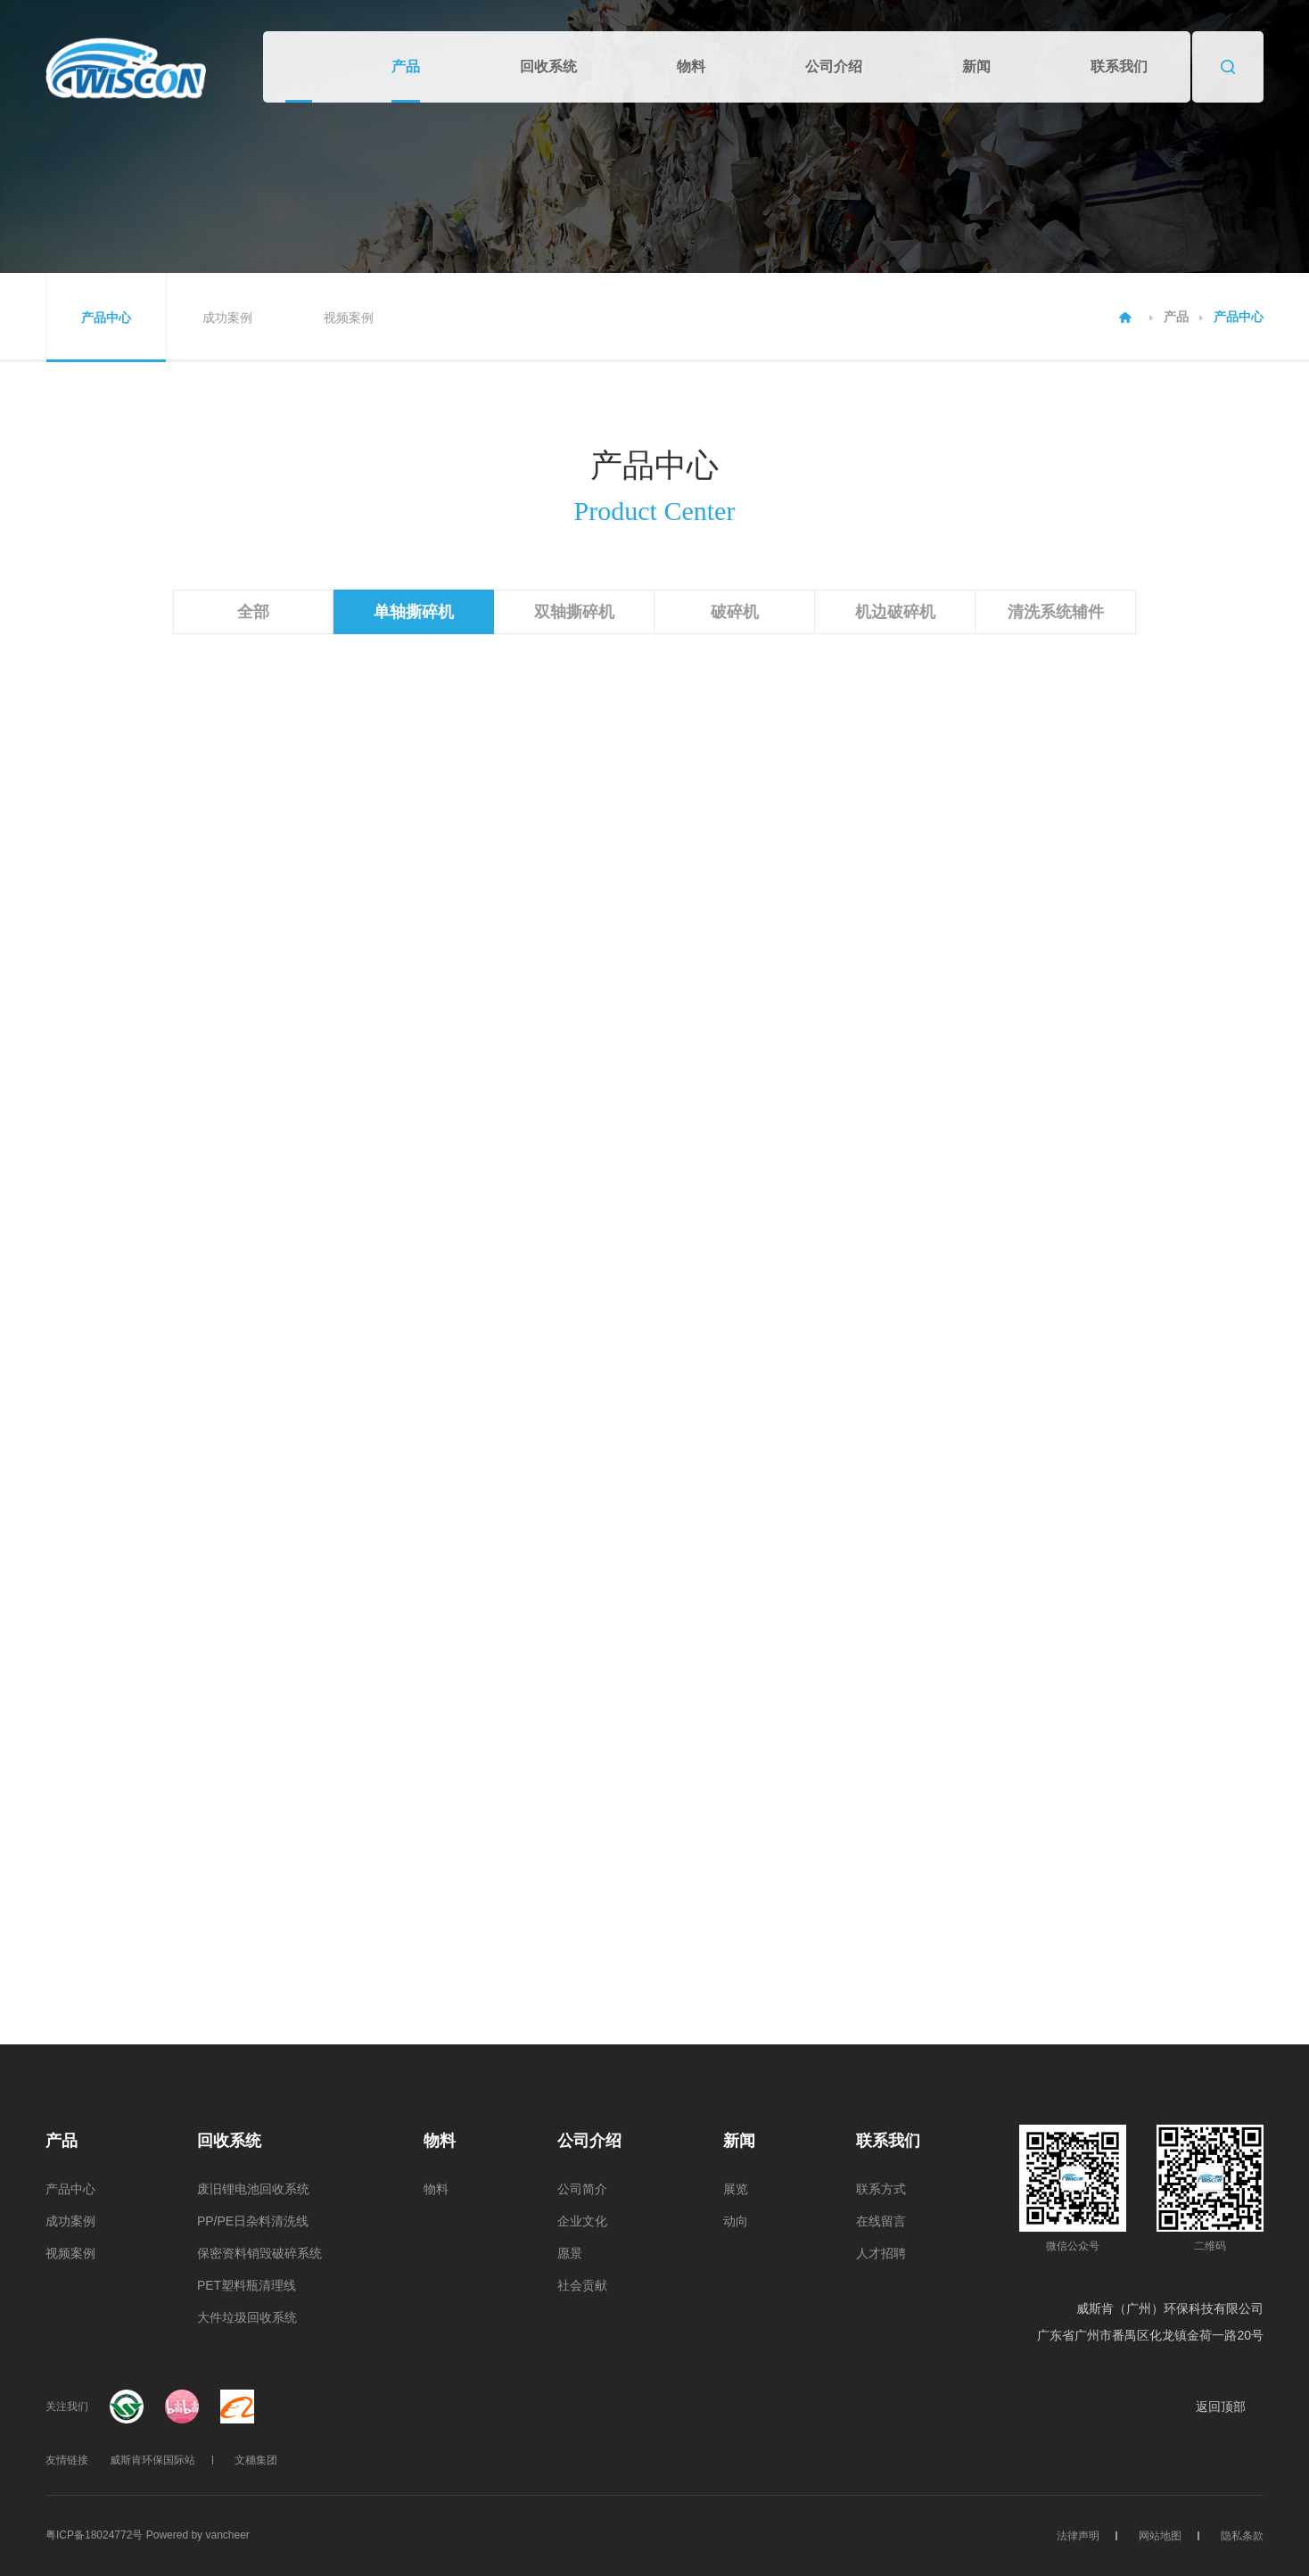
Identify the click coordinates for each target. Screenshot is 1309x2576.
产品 (405, 66)
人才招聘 (881, 2253)
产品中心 (106, 317)
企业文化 (582, 2221)
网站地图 (1160, 2536)
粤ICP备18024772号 (94, 2535)
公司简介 (582, 2189)
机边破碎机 (895, 613)
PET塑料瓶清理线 (246, 2285)
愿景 (569, 2253)
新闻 (976, 66)
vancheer (227, 2535)
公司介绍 (833, 66)
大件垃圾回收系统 (247, 2317)
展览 (735, 2189)
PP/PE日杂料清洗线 (253, 2221)
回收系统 (548, 66)
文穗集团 (256, 2460)
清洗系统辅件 (1056, 613)
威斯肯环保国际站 (152, 2460)
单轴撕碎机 (414, 613)
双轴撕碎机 (574, 613)
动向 (735, 2221)
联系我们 (1119, 66)
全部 (253, 613)
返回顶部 (1230, 2406)
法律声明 (1078, 2536)
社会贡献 (582, 2285)
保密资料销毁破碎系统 (259, 2253)
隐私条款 (1242, 2536)
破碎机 (735, 613)
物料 (691, 66)
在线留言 (881, 2221)
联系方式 (881, 2189)
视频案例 (349, 317)
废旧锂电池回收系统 (253, 2189)
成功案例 (227, 317)
